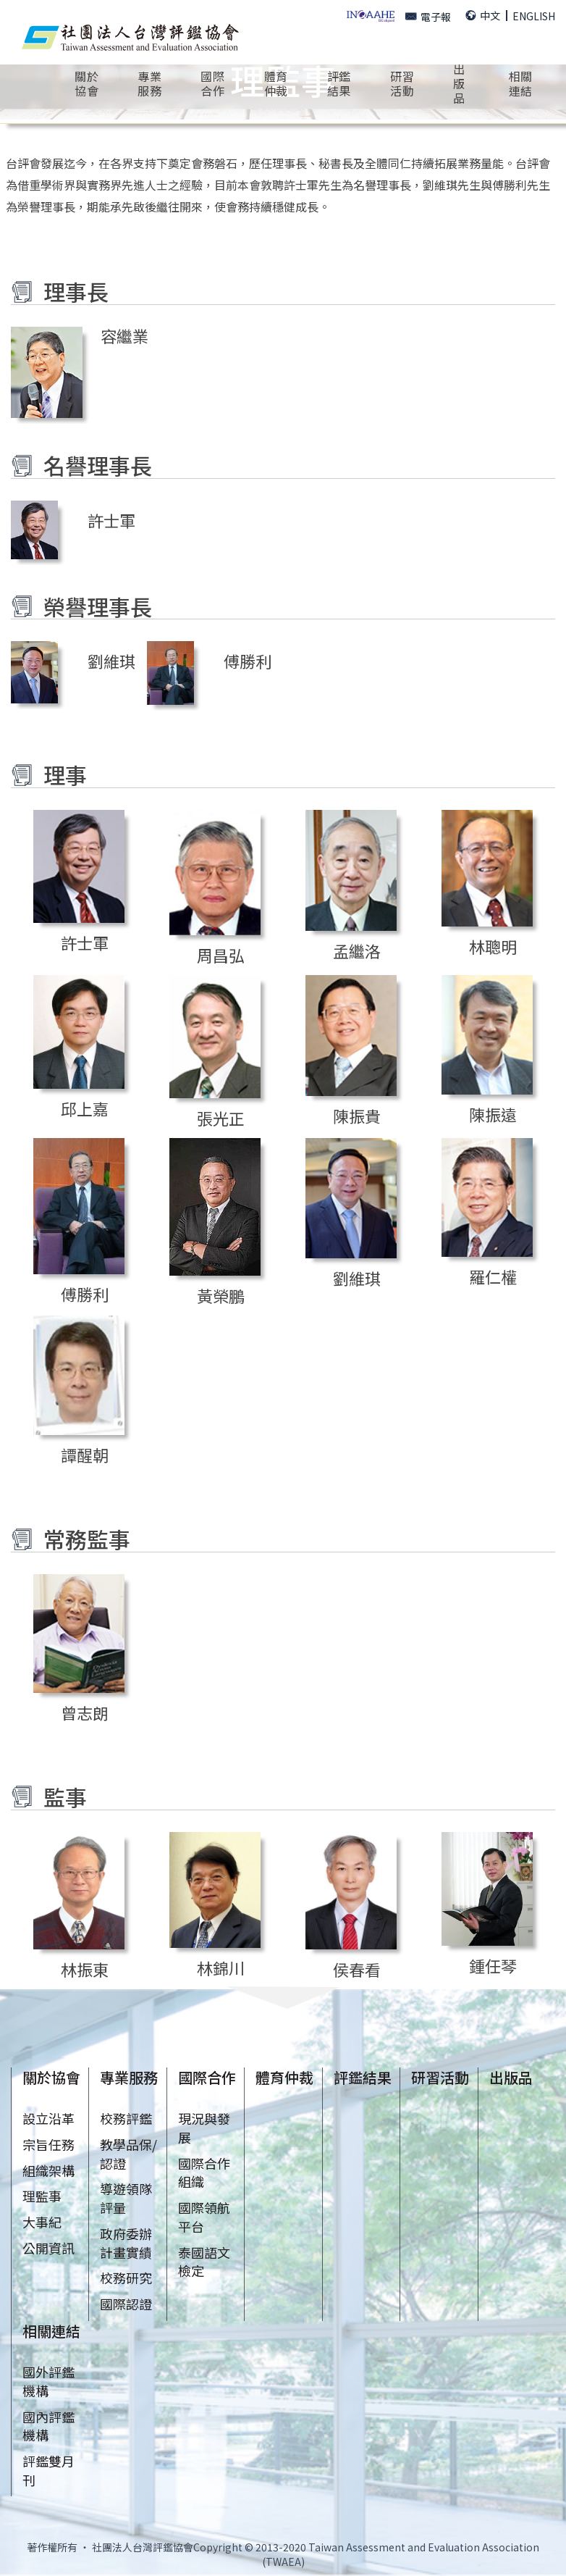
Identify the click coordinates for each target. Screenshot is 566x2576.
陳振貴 (357, 1115)
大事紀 (42, 2221)
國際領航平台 (204, 2217)
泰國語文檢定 (204, 2261)
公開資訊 (48, 2247)
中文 (482, 15)
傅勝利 (247, 660)
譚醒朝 (85, 1454)
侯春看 (357, 1969)
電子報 (428, 16)
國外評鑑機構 (48, 2381)
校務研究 (126, 2277)
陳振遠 (493, 1114)
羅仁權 (493, 1276)
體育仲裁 (276, 82)
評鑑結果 (339, 82)
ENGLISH (533, 16)
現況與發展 (204, 2127)
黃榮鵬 (221, 1295)
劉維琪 (111, 660)
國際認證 (126, 2303)
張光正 (221, 1117)
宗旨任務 (48, 2144)
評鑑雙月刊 (48, 2470)
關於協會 (51, 2077)
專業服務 (129, 2077)
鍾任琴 (493, 1965)
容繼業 (124, 335)
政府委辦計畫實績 (126, 2243)
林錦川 (221, 1967)
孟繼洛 (357, 950)
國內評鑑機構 (48, 2426)
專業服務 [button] (149, 82)
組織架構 (48, 2170)
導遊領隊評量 (126, 2198)
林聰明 (493, 946)
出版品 (511, 2077)
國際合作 (207, 2077)
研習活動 (440, 2077)
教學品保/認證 (128, 2154)
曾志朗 (85, 1712)
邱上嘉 (85, 1108)
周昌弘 (221, 954)
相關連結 (51, 2330)
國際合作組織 (204, 2172)
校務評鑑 (126, 2118)
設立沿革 (48, 2118)
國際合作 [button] (212, 82)
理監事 (42, 2195)
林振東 (85, 1969)
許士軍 (111, 520)
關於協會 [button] (86, 82)
